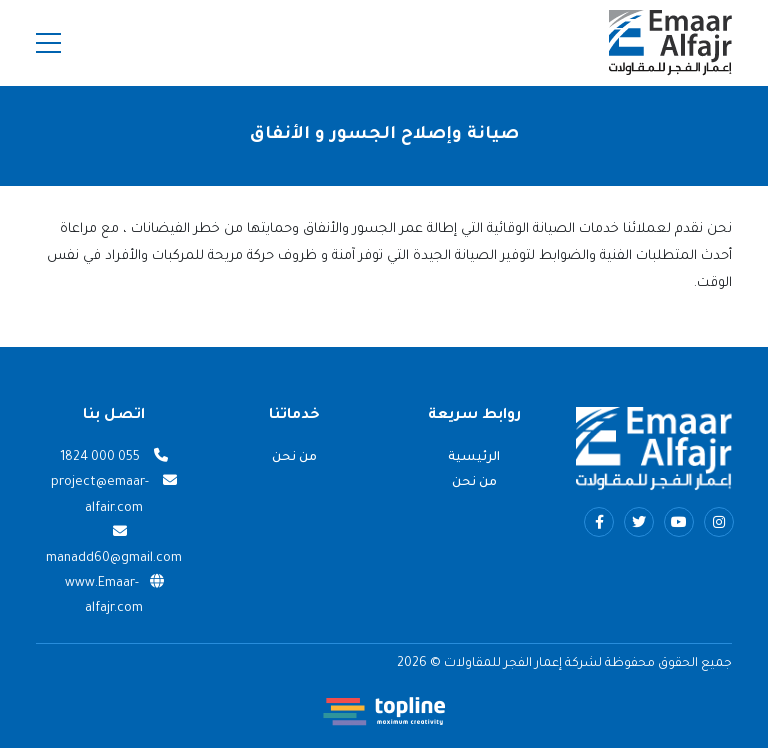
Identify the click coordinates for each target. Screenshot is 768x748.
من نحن (474, 483)
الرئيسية (474, 458)
